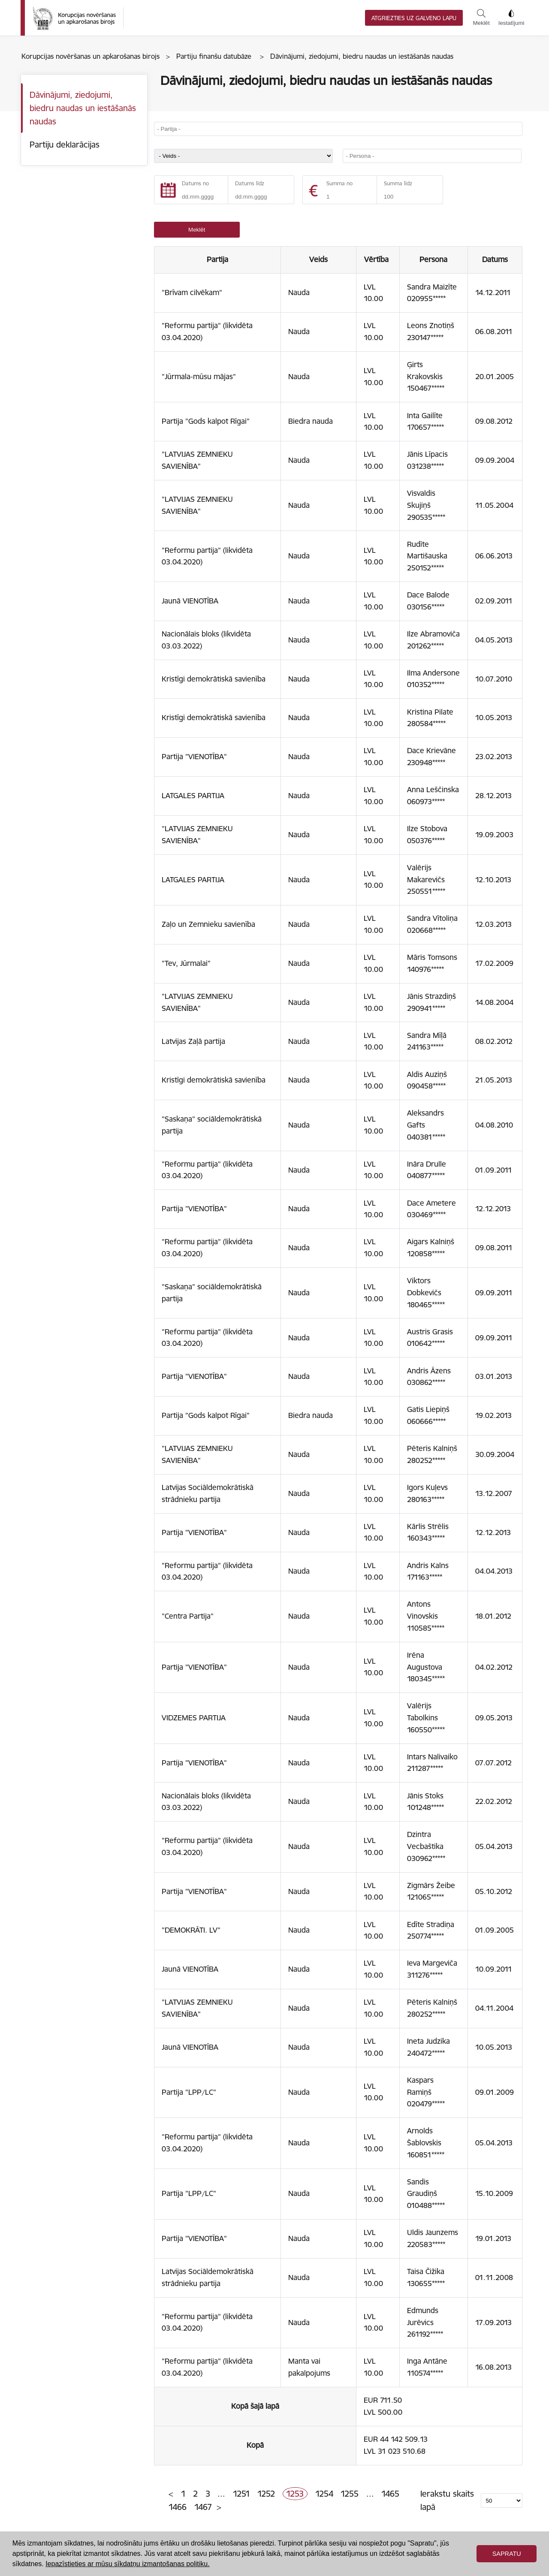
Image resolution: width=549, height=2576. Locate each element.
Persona (434, 259)
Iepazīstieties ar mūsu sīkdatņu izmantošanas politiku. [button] (127, 2563)
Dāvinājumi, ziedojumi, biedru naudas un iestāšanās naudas (83, 108)
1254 (324, 2494)
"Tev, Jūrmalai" (186, 963)
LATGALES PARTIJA (193, 795)
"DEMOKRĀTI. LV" (191, 1930)
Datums (495, 259)
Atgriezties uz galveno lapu (413, 18)
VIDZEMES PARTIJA (194, 1717)
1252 (266, 2494)
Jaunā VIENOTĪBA (190, 601)
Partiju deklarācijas (65, 144)
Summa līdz (398, 183)
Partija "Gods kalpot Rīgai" (206, 421)
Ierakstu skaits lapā (447, 2500)
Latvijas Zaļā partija (193, 1041)
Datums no (195, 183)
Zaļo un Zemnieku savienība (208, 924)
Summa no (339, 183)
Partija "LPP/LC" (189, 2092)
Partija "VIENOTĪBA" (194, 756)
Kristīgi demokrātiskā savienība (213, 679)
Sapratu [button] (506, 2553)
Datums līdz (249, 183)
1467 (203, 2507)
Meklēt (481, 17)
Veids (317, 259)
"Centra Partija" (188, 1616)
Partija (217, 259)
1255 (350, 2494)
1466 (178, 2507)
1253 (295, 2494)
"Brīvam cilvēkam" (192, 292)
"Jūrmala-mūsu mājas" (199, 376)
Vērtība (377, 259)
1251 (241, 2494)
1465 (390, 2494)
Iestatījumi (511, 17)
